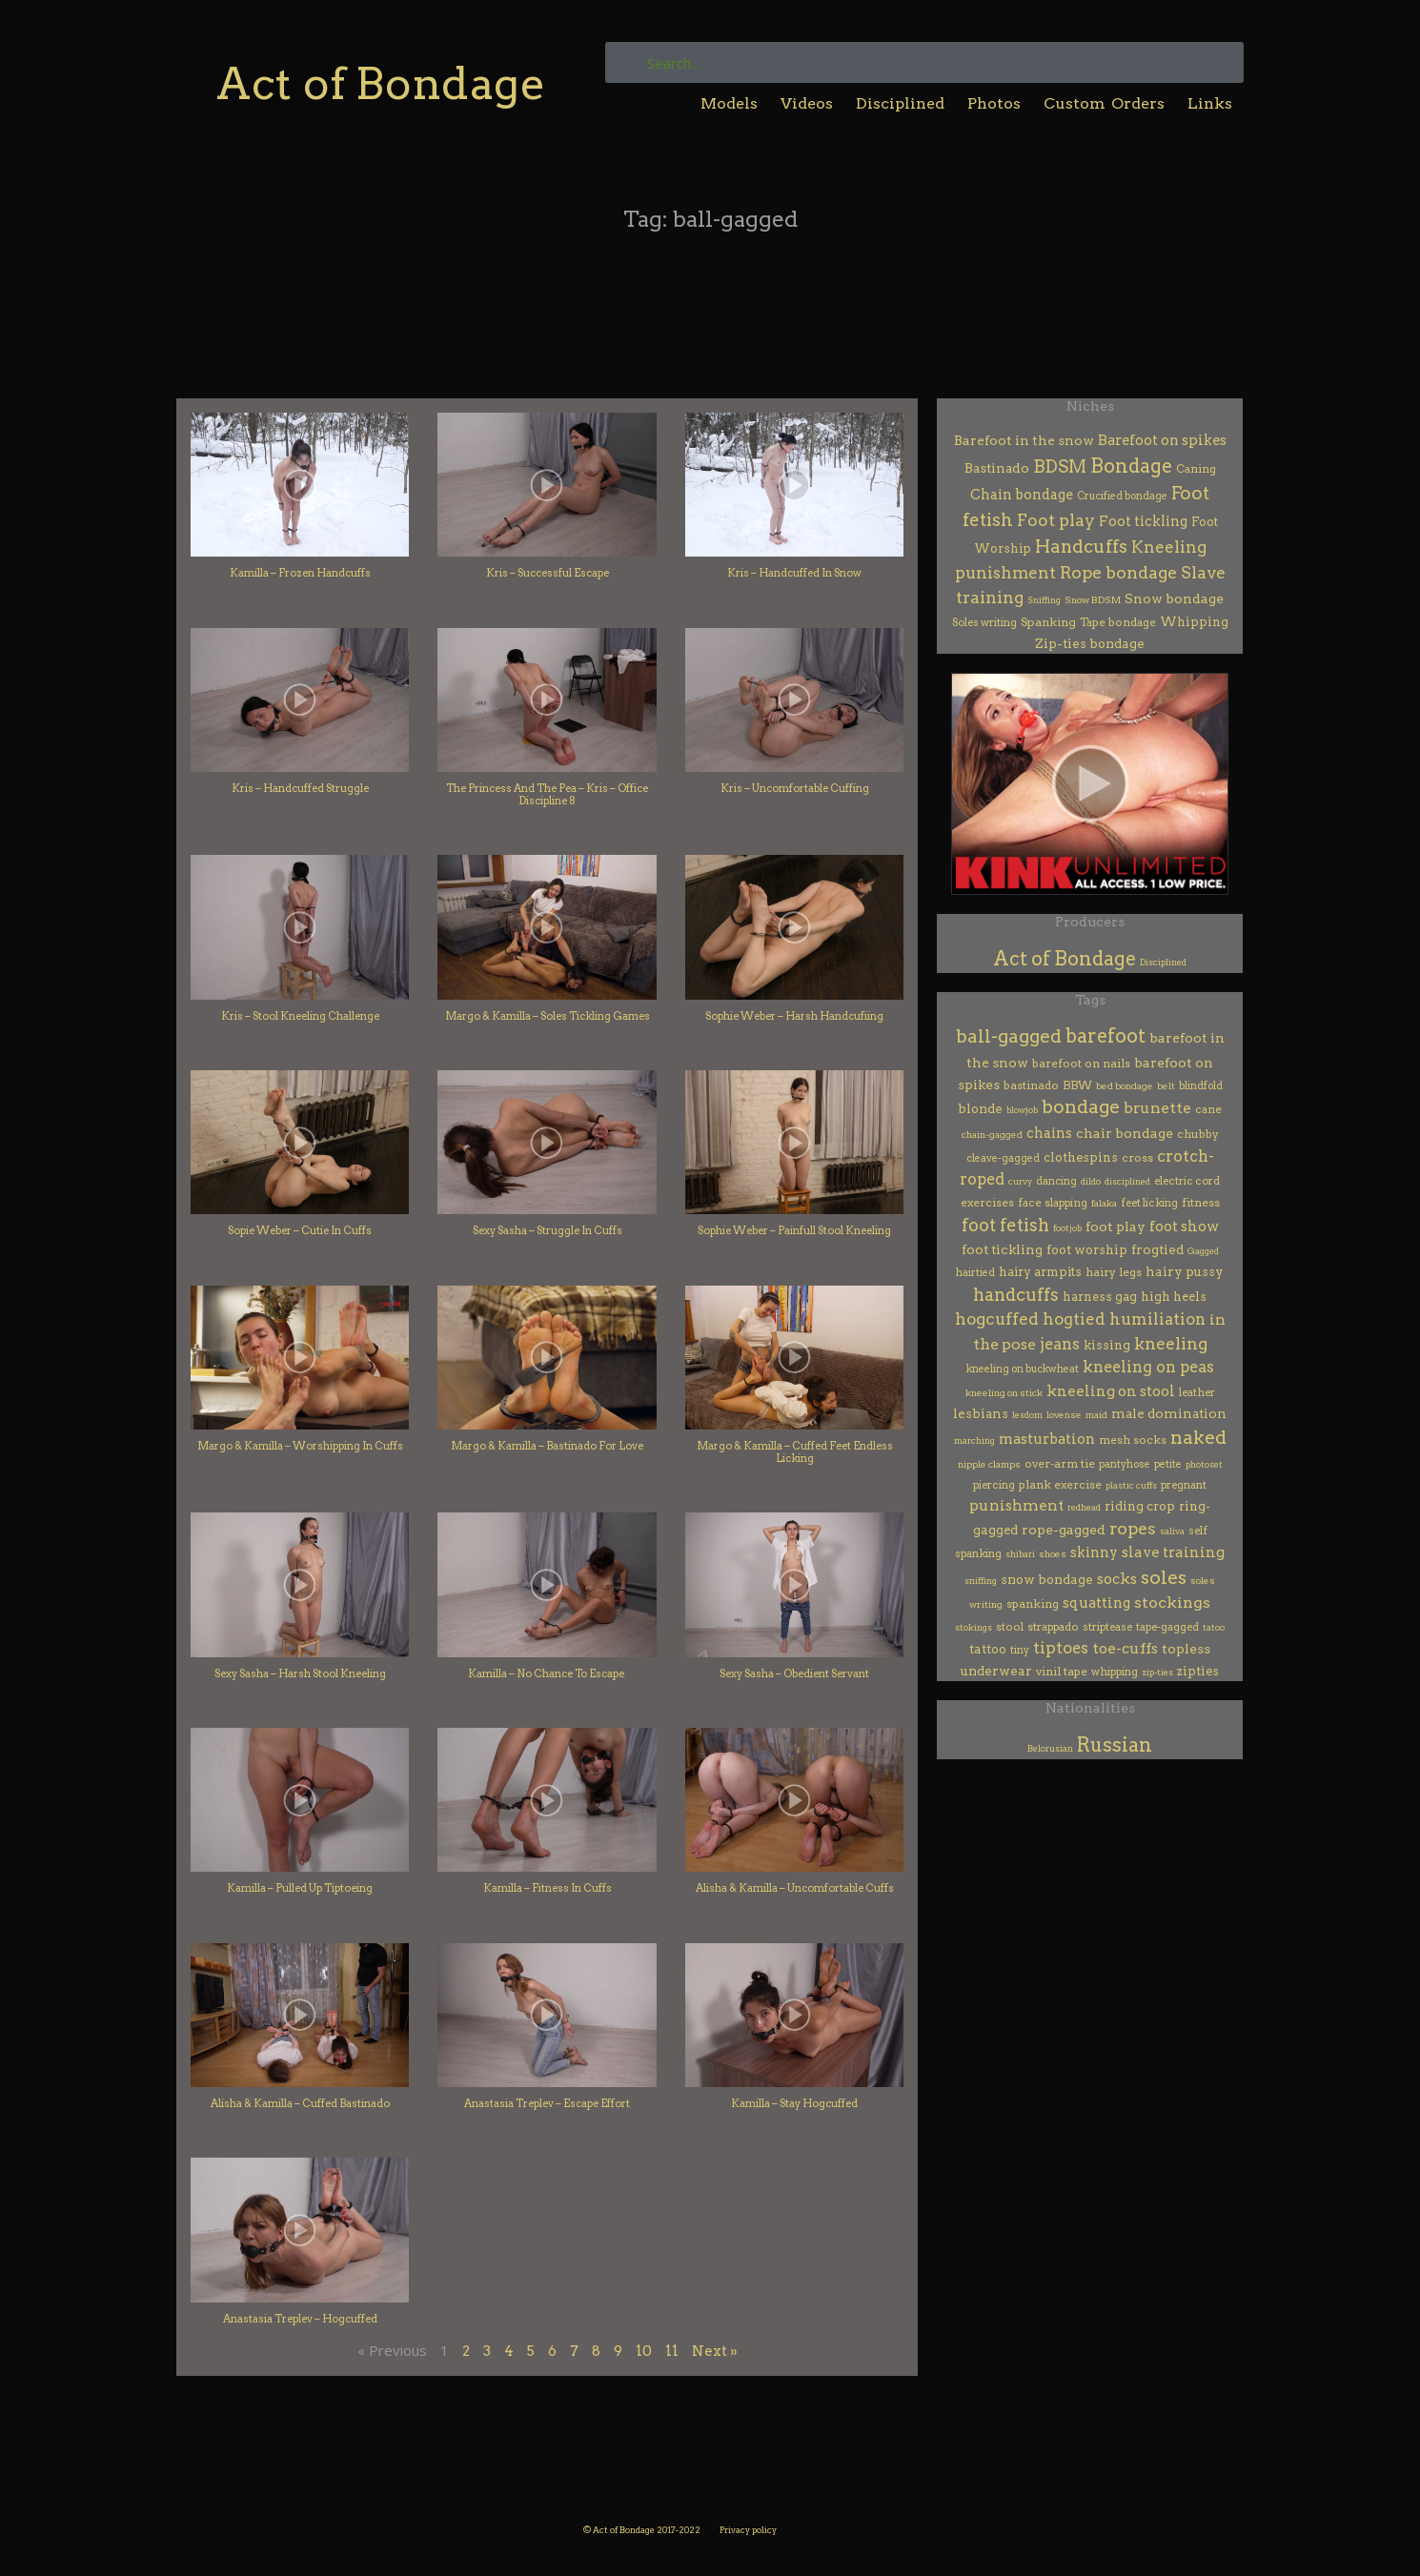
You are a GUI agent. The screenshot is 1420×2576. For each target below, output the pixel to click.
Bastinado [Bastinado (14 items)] (996, 468)
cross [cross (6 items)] (1137, 1158)
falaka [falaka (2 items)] (1104, 1203)
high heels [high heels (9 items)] (1174, 1296)
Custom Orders (1104, 103)
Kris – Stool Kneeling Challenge (300, 1016)
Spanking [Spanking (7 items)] (1048, 622)
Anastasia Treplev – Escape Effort (547, 2103)
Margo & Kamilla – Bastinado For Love (547, 1445)
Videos (807, 103)
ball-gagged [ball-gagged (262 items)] (1009, 1036)
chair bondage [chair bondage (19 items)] (1124, 1133)
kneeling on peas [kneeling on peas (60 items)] (1148, 1367)
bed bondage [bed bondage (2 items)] (1124, 1086)
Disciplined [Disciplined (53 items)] (1163, 962)
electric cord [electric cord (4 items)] (1187, 1180)
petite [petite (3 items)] (1168, 1464)
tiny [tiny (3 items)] (1019, 1650)
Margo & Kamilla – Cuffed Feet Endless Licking (795, 1452)
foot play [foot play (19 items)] (1115, 1226)
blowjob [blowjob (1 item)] (1022, 1110)
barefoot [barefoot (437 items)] (1105, 1035)
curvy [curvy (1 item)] (1020, 1181)
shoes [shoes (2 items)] (1052, 1554)
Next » (715, 2351)
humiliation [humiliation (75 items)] (1157, 1319)
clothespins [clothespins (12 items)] (1081, 1157)
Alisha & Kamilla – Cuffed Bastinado (300, 2103)
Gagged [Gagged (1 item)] (1203, 1251)
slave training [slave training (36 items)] (1173, 1552)
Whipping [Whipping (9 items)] (1194, 622)
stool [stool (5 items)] (1010, 1626)
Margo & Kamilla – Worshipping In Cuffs (300, 1445)
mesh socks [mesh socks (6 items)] (1132, 1440)
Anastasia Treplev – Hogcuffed (300, 2318)
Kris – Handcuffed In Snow (794, 572)
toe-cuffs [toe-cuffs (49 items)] (1125, 1648)
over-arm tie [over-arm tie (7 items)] (1059, 1463)
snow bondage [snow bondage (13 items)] (1047, 1579)
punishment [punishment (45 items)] (1016, 1505)
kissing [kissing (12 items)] (1107, 1344)
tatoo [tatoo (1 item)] (1214, 1627)
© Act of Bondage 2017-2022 (641, 2530)
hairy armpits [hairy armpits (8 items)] (1040, 1272)
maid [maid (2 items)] (1096, 1415)
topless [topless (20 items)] (1186, 1648)
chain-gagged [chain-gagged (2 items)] (992, 1134)
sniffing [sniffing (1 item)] (980, 1580)
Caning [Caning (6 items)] (1196, 469)
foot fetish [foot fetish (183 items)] (1005, 1225)
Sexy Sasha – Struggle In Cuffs (547, 1230)
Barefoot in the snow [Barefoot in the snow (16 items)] (1024, 440)
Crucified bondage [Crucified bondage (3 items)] (1122, 496)
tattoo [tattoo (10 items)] (987, 1649)
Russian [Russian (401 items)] (1114, 1745)
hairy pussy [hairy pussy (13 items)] (1185, 1271)
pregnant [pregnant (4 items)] (1184, 1484)
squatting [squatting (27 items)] (1096, 1603)
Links (1209, 103)
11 (672, 2351)
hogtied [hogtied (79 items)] (1074, 1319)
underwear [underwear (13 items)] (996, 1670)
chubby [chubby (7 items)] (1198, 1133)
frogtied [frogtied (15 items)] (1157, 1249)
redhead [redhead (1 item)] (1084, 1507)
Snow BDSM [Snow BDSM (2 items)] (1093, 600)
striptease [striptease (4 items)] (1107, 1626)
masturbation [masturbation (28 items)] (1047, 1439)
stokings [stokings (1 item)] (973, 1627)
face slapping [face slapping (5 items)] (1052, 1202)
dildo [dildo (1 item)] (1091, 1181)
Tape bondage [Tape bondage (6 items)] (1118, 622)
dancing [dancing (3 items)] (1056, 1181)
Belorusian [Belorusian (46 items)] (1050, 1748)
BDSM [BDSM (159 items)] (1059, 466)
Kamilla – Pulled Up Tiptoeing (300, 1888)
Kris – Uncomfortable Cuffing (794, 788)
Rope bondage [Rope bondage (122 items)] (1118, 572)
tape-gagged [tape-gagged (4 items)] (1167, 1626)
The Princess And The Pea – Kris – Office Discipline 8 (547, 794)
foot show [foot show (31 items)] (1184, 1226)
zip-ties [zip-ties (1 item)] (1157, 1672)
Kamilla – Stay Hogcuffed (794, 2103)
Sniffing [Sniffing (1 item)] (1044, 600)
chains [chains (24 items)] (1049, 1133)
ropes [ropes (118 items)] (1132, 1528)
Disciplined (900, 103)
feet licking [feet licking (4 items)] (1149, 1202)
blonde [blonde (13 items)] (980, 1108)
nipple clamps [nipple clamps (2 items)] (989, 1464)
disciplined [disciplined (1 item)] (1127, 1181)
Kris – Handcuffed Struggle (300, 788)
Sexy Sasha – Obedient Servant (794, 1673)
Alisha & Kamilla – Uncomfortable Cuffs (795, 1888)
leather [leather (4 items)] (1197, 1392)
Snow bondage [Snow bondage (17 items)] (1174, 598)
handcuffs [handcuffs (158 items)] (1016, 1295)
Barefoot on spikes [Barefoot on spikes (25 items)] (1162, 440)
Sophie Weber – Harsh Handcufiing (794, 1016)
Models (729, 103)
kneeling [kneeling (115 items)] (1170, 1343)
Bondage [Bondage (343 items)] (1131, 466)
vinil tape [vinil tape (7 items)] (1061, 1671)
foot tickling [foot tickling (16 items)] (1002, 1249)
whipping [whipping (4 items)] (1114, 1671)
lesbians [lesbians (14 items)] (980, 1413)
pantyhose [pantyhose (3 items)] (1124, 1464)
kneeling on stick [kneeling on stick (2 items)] (1004, 1393)
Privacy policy (748, 2530)
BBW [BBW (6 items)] (1077, 1085)
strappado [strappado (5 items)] (1053, 1626)
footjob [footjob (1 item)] (1067, 1228)
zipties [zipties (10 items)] (1198, 1671)
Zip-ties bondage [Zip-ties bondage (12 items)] (1090, 643)
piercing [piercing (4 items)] (994, 1484)
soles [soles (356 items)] (1164, 1577)
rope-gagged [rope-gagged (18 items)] (1064, 1529)
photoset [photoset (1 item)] (1204, 1464)
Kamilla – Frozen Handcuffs (300, 572)
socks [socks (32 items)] (1117, 1579)
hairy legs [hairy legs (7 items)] (1113, 1272)
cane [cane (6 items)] (1208, 1109)
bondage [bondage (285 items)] (1081, 1107)
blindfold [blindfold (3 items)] (1201, 1086)
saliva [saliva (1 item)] (1172, 1531)
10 (644, 2351)
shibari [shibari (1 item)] (1020, 1554)
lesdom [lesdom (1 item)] (1027, 1415)
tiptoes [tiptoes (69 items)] (1060, 1647)
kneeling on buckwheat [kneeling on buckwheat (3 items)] (1022, 1369)
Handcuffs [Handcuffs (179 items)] (1081, 547)
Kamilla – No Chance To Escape (547, 1673)
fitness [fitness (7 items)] (1201, 1202)
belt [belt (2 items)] (1166, 1086)
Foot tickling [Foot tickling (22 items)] (1143, 521)
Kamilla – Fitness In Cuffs (547, 1888)
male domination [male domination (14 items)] (1169, 1413)
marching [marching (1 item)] (974, 1440)
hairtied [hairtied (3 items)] (975, 1273)
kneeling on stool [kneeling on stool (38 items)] (1110, 1391)
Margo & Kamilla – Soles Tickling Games (547, 1016)
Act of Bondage (380, 83)
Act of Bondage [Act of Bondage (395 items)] (1064, 958)
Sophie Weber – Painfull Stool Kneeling (794, 1230)
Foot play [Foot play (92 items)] (1056, 520)
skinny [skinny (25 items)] (1094, 1552)
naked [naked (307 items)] (1198, 1437)
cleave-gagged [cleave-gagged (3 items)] (1003, 1158)
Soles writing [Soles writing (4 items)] (984, 622)
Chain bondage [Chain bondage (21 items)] (1021, 494)
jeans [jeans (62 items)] (1060, 1343)
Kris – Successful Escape (547, 572)
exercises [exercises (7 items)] (987, 1202)
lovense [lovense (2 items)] (1064, 1415)
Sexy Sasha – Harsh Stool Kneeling (300, 1673)
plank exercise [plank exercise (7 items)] (1060, 1484)
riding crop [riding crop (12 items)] (1140, 1505)
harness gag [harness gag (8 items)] (1100, 1296)
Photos (994, 103)
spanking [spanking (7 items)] (1032, 1603)
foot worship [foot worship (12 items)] (1086, 1249)
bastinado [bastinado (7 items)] (1031, 1085)
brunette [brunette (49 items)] (1157, 1108)
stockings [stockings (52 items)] (1172, 1602)
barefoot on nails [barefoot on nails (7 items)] (1081, 1063)
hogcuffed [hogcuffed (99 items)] (997, 1319)
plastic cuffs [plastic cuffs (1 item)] (1131, 1485)
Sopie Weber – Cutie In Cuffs (300, 1230)
